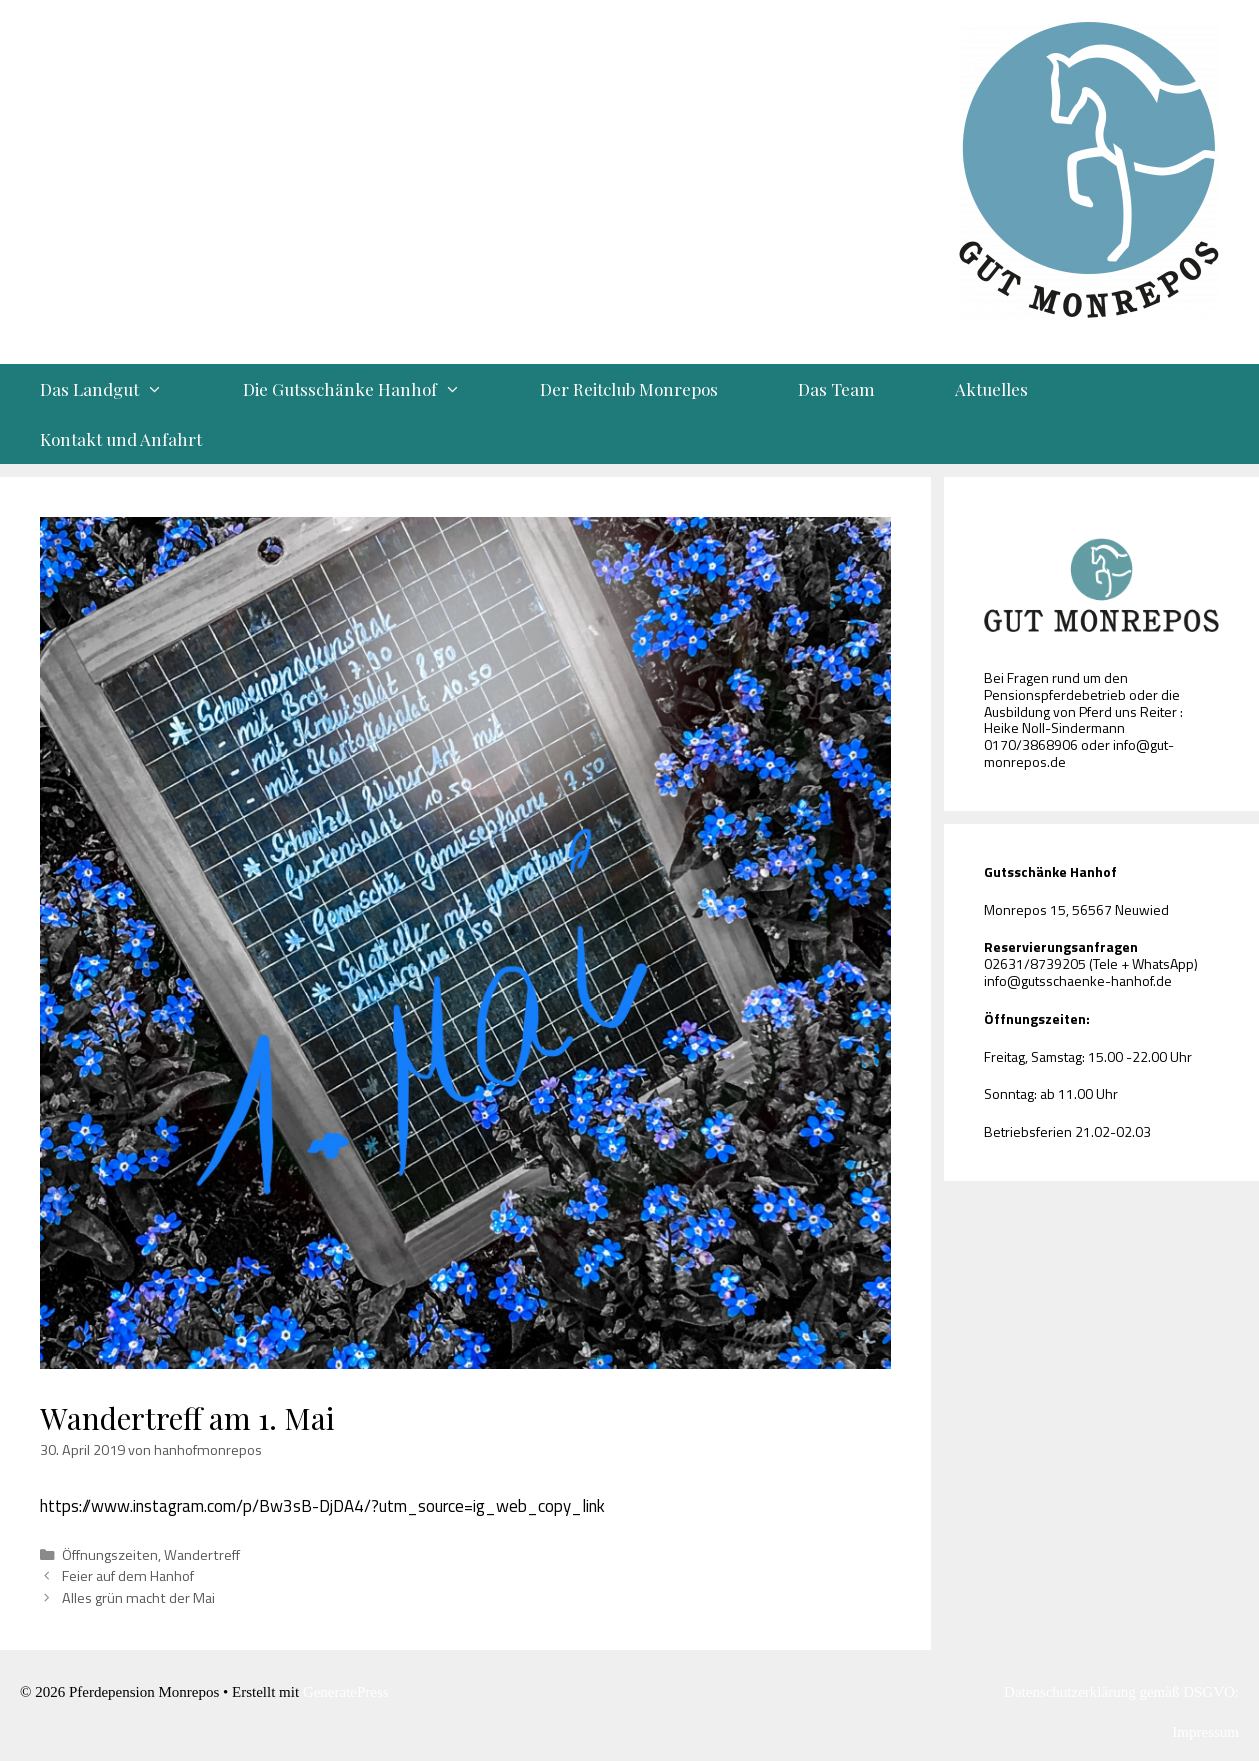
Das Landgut (121, 389)
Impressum (1205, 1732)
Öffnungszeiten (110, 1555)
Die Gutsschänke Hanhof (372, 389)
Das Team (836, 389)
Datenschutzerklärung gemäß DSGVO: (1121, 1692)
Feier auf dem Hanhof (128, 1576)
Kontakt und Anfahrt (121, 439)
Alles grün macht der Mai (138, 1598)
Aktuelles (991, 389)
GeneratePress (346, 1692)
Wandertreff (202, 1555)
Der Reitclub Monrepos (629, 389)
